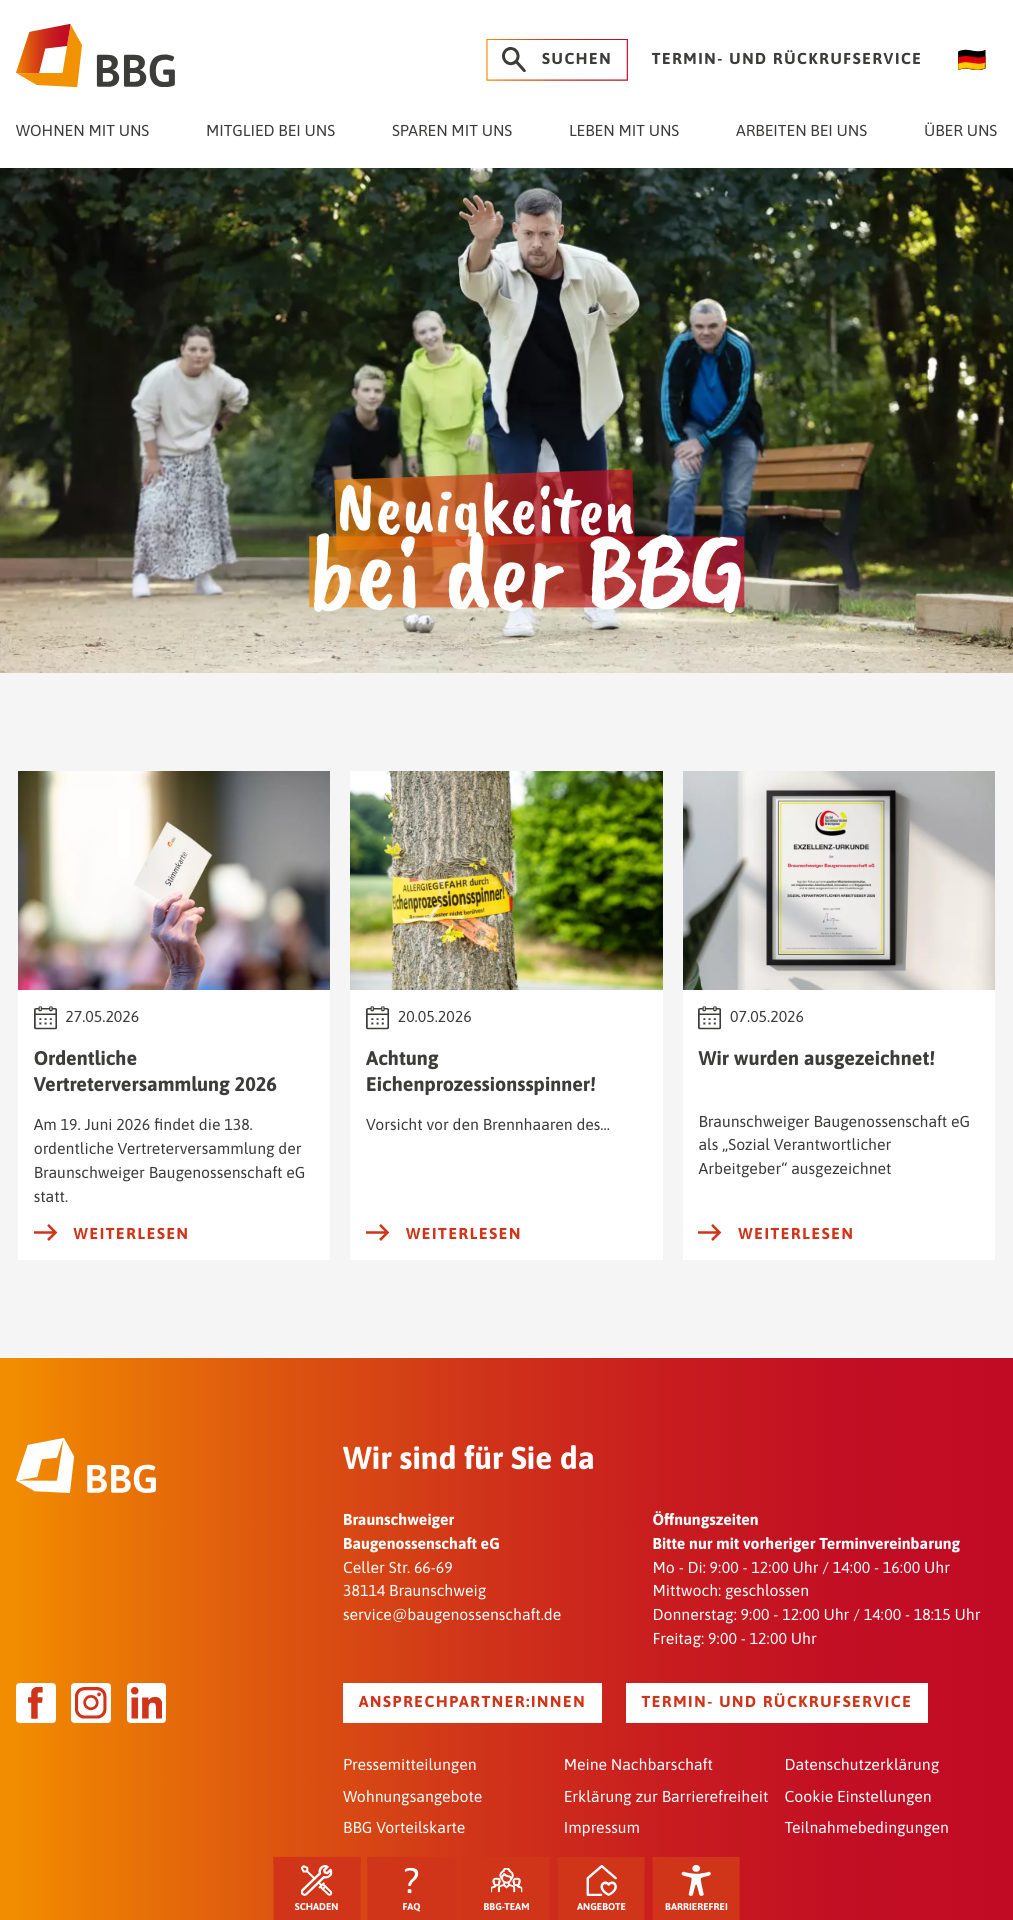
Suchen (557, 60)
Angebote (601, 1889)
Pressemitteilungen (410, 1765)
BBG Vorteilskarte (404, 1828)
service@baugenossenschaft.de (452, 1615)
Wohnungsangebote (412, 1797)
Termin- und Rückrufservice (787, 59)
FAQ (412, 1889)
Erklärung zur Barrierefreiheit (666, 1797)
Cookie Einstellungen (857, 1797)
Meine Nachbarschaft (638, 1765)
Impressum (602, 1828)
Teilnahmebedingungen (866, 1828)
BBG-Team (506, 1889)
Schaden (317, 1889)
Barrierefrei (696, 1889)
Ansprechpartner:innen (472, 1702)
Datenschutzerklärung (861, 1765)
